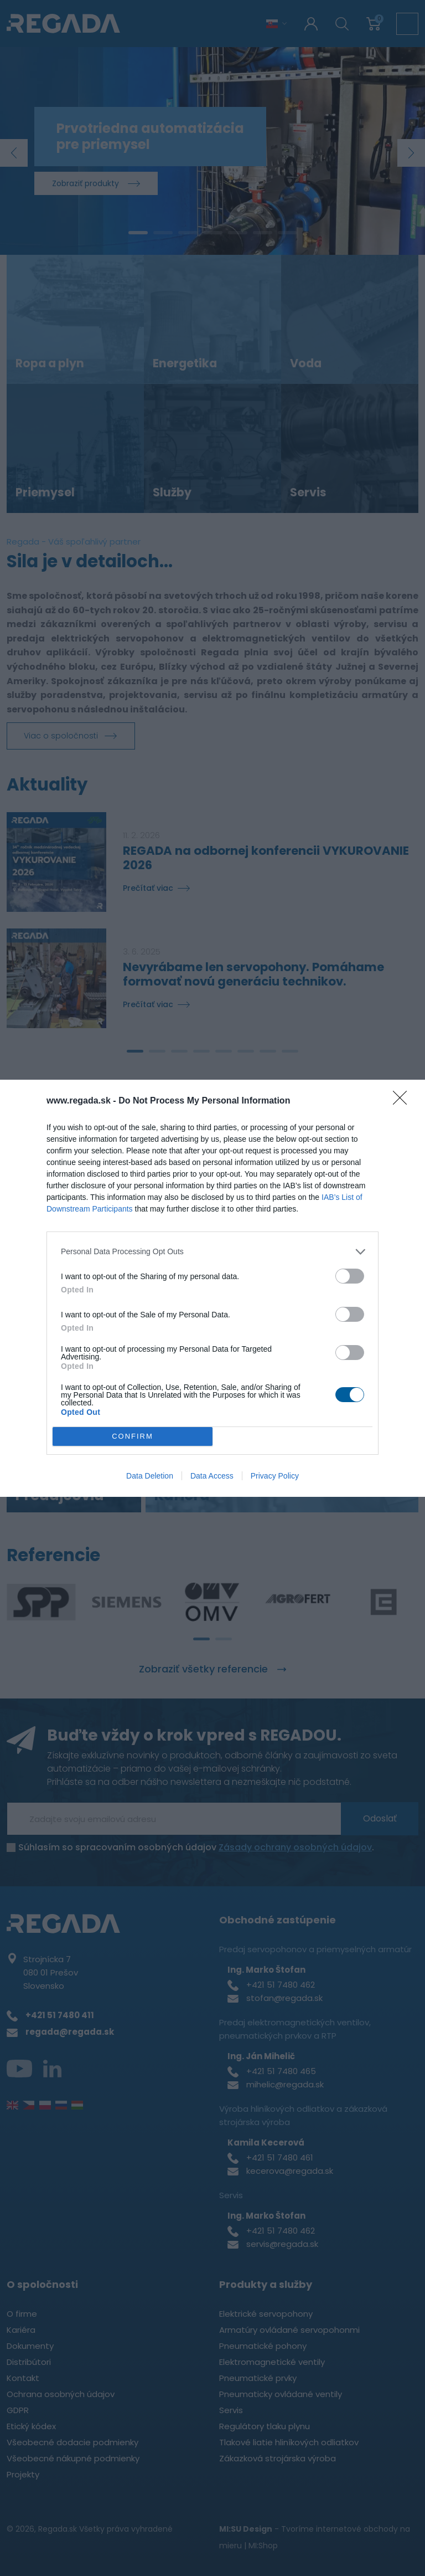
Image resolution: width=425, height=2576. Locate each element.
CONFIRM (132, 1436)
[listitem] (212, 1252)
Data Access (212, 1475)
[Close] (403, 1101)
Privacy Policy (275, 1475)
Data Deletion (149, 1475)
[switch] (349, 1276)
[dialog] (212, 1288)
